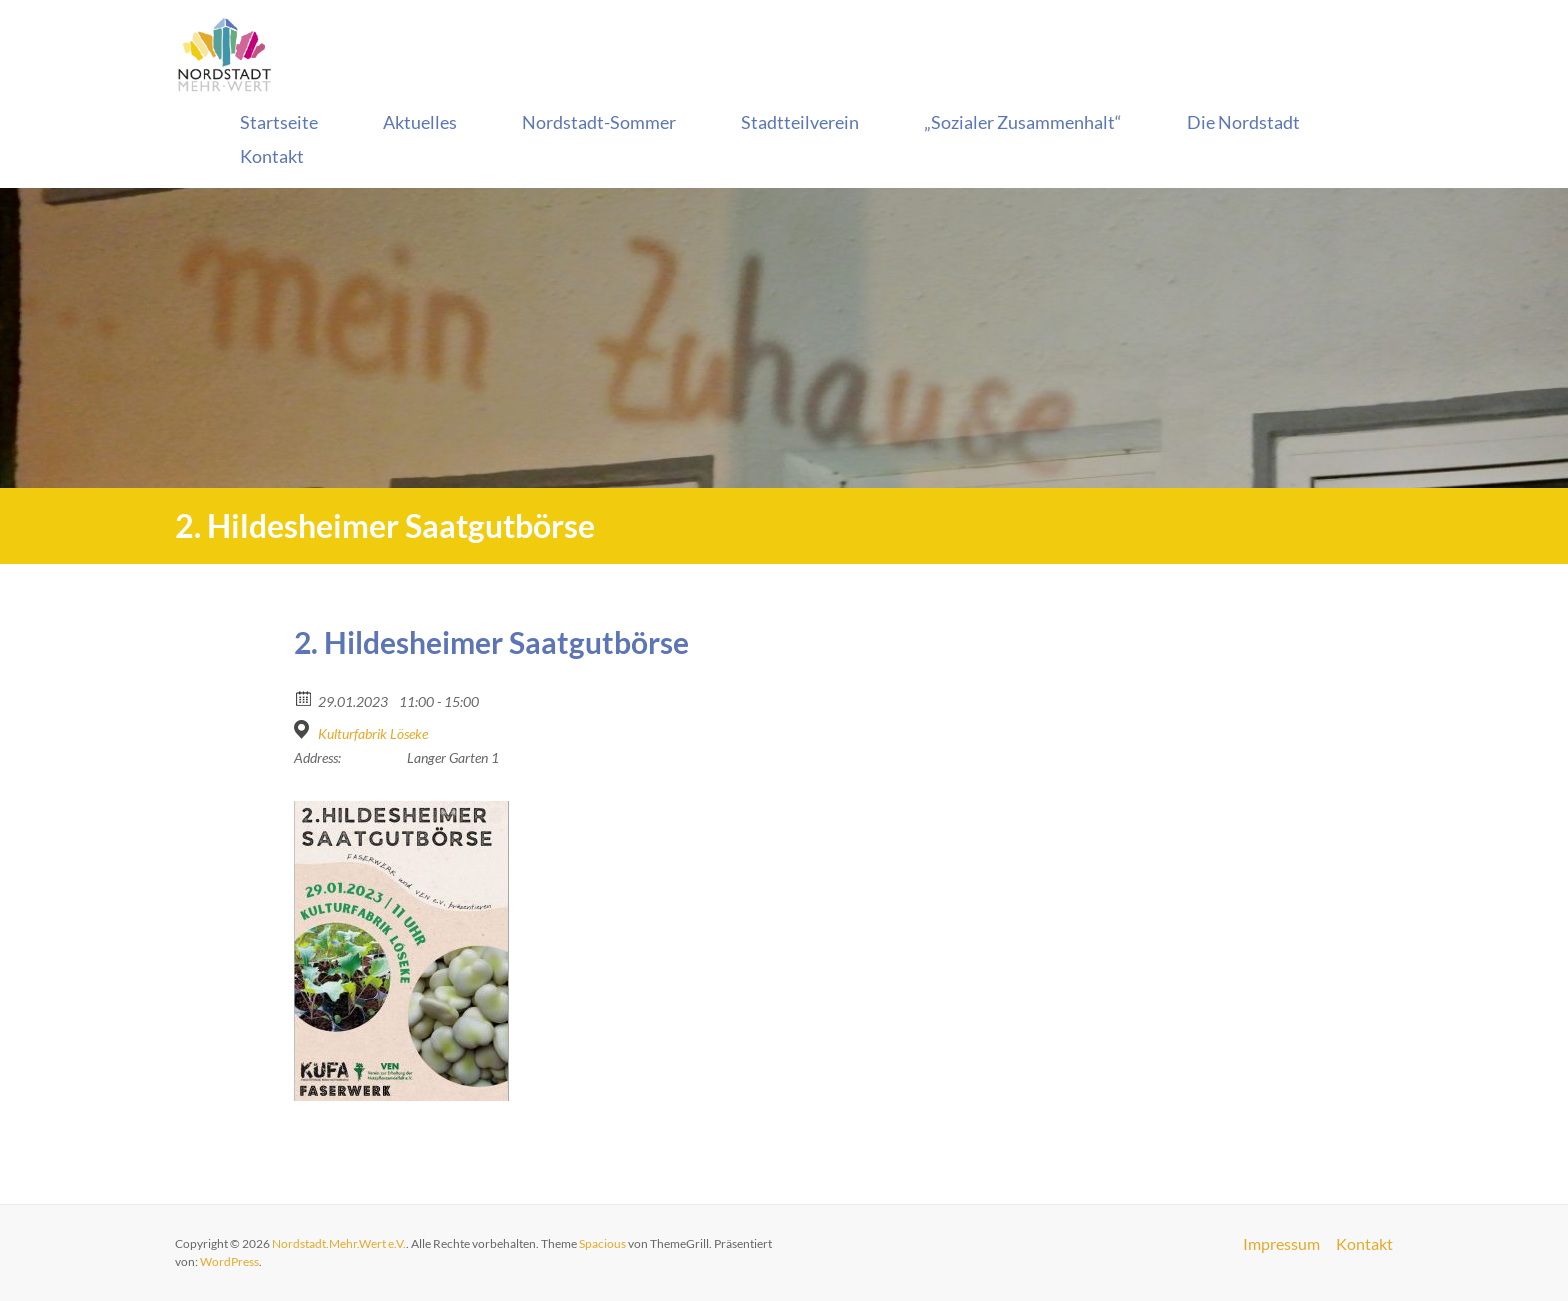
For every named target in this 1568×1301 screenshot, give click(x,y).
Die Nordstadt (1243, 122)
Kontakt (272, 156)
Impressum (1281, 1244)
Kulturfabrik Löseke (373, 733)
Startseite (279, 122)
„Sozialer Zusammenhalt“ (1023, 122)
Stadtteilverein (800, 122)
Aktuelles (420, 122)
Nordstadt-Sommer (599, 122)
